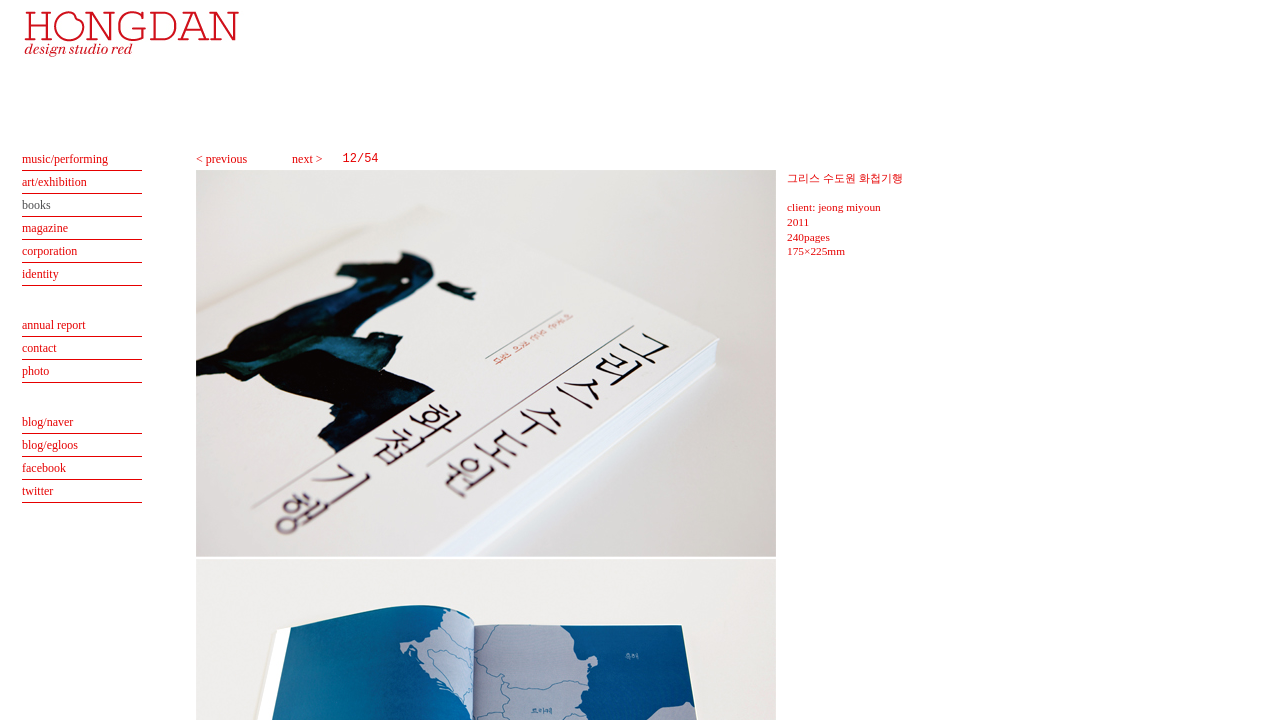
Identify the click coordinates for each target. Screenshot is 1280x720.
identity (40, 274)
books (36, 205)
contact (39, 348)
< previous (221, 159)
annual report (54, 325)
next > (307, 159)
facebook (44, 468)
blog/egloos (50, 445)
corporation (49, 251)
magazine (45, 228)
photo (35, 371)
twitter (37, 491)
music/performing (65, 159)
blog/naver (47, 422)
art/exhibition (54, 182)
